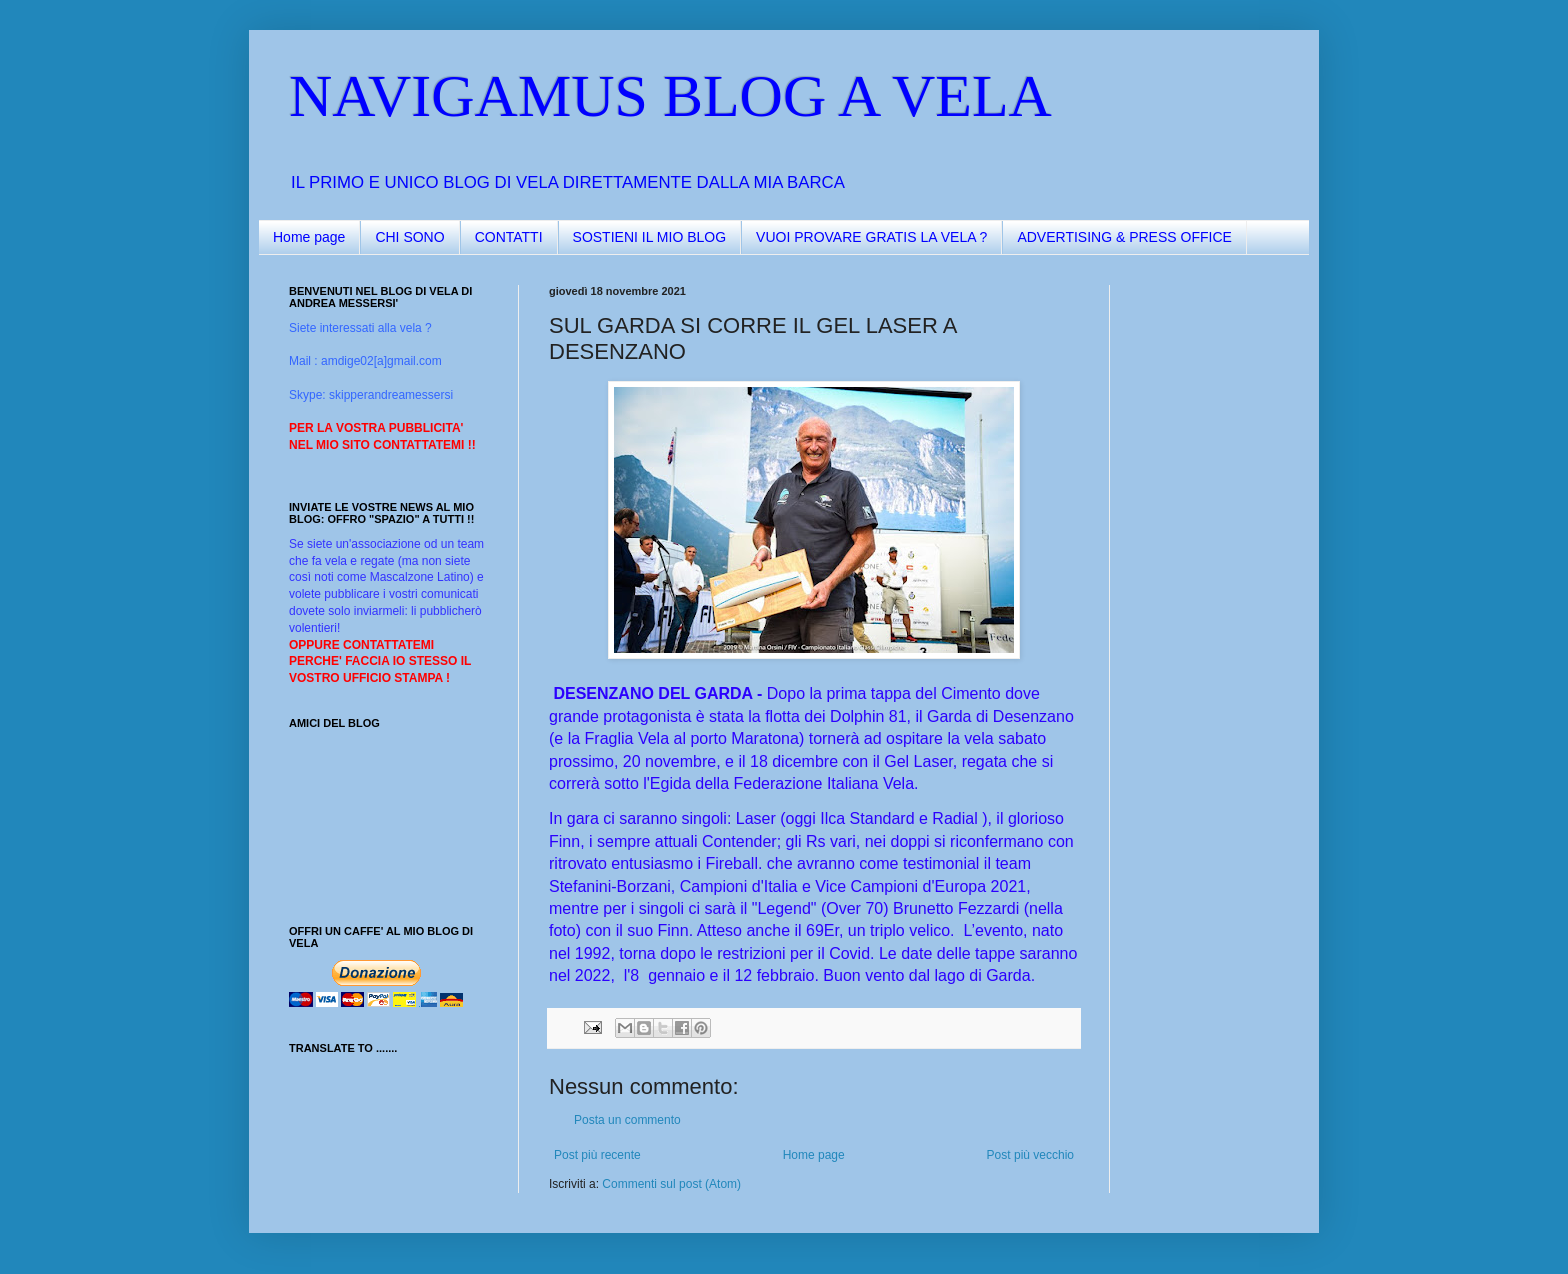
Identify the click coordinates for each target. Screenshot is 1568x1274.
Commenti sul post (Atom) (671, 1184)
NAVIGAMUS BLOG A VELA (670, 96)
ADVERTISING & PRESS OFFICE (1124, 237)
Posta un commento (627, 1120)
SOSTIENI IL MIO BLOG (650, 237)
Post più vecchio (1030, 1155)
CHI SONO (409, 237)
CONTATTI (509, 237)
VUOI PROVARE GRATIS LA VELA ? (871, 237)
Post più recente (597, 1155)
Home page (309, 237)
